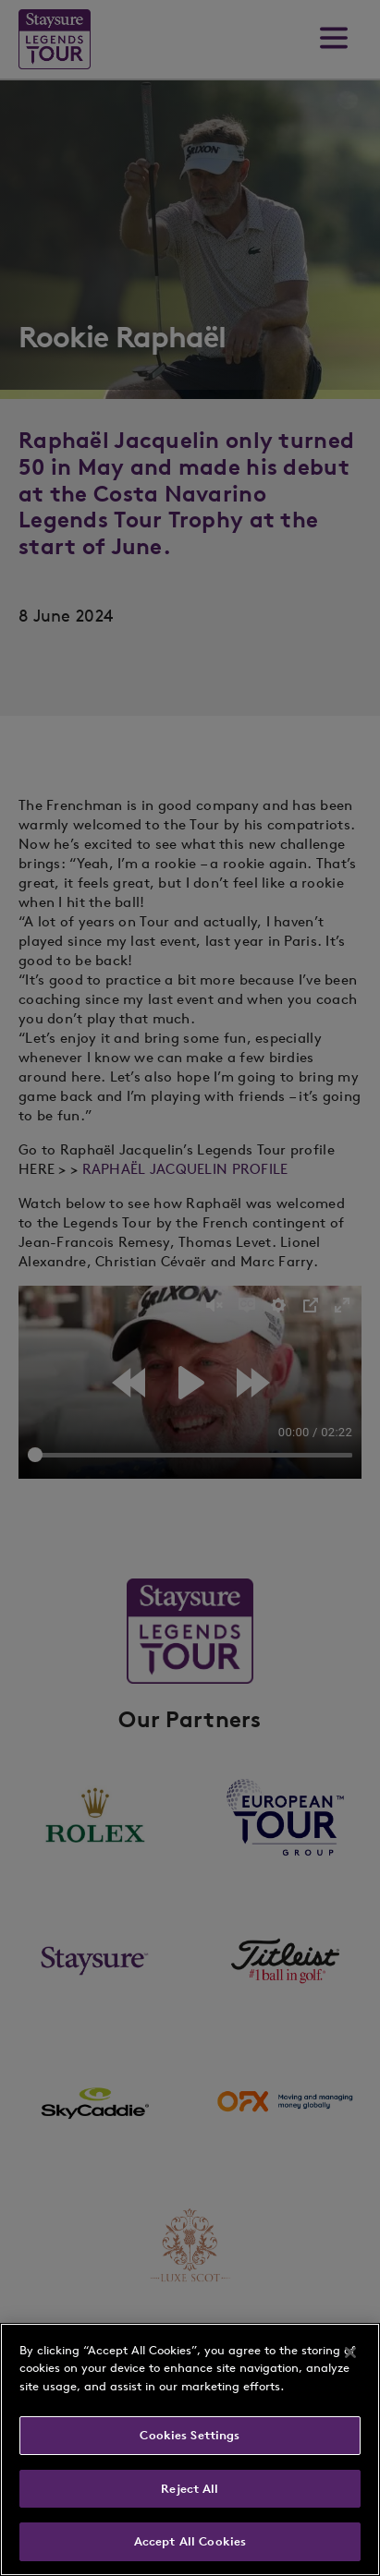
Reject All (189, 2489)
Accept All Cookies (190, 2541)
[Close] (350, 2352)
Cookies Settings (189, 2435)
